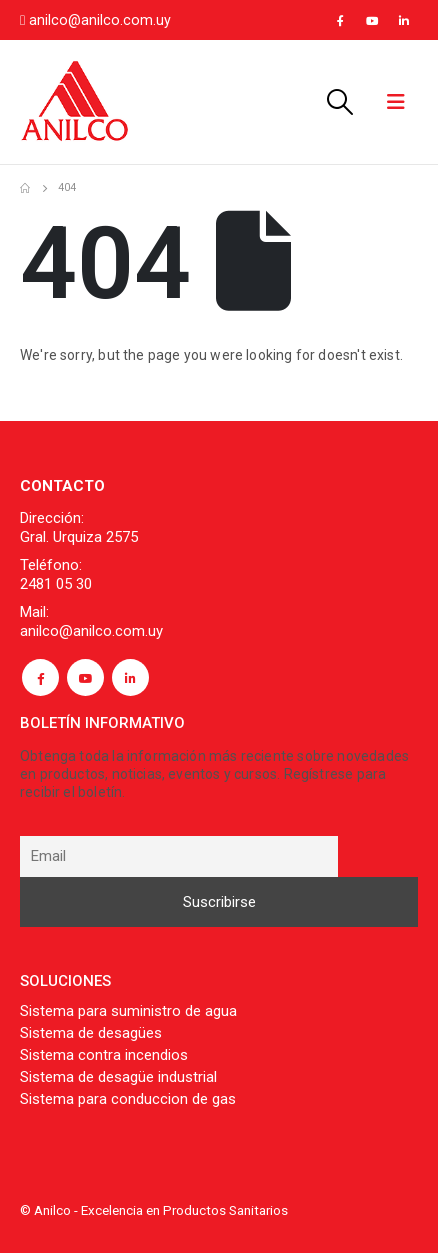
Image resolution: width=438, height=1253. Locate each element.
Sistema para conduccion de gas (128, 1099)
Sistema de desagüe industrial (118, 1077)
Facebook (40, 677)
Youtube (85, 677)
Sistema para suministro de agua (128, 1011)
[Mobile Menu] (396, 102)
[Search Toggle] (339, 102)
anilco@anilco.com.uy (100, 20)
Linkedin (130, 677)
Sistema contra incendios (104, 1055)
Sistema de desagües (91, 1033)
